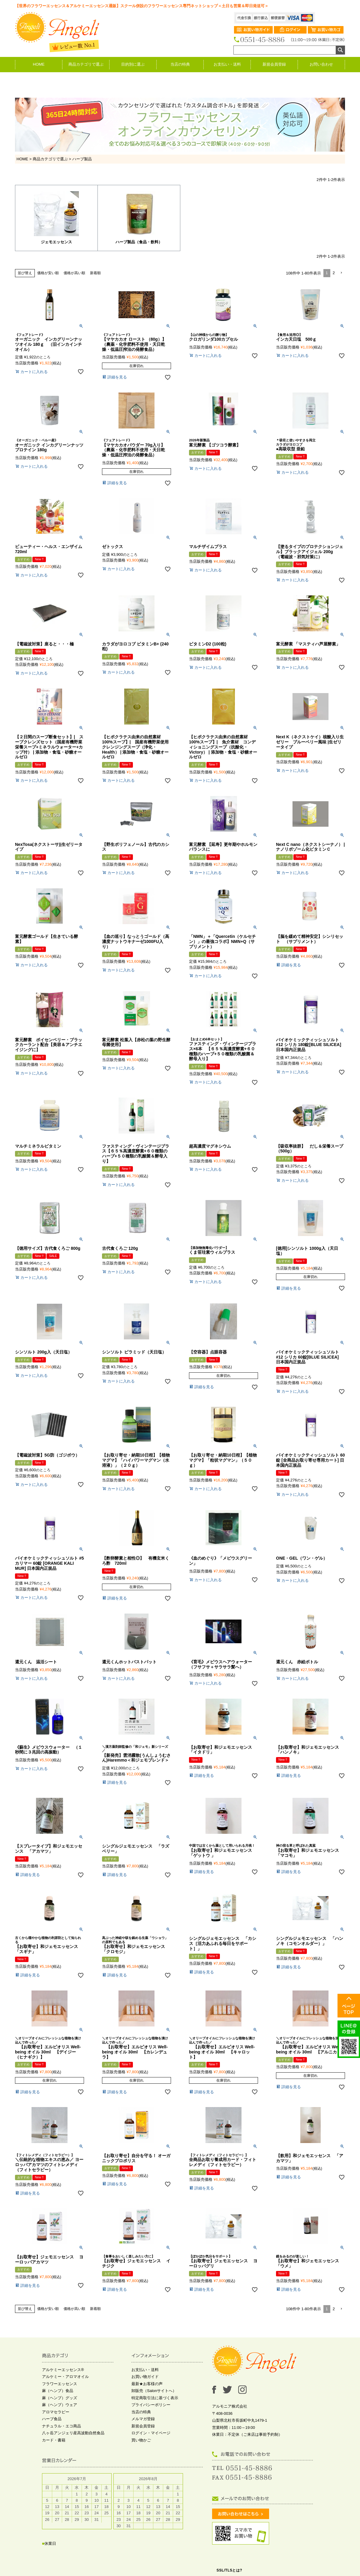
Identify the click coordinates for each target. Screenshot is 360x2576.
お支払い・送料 (227, 64)
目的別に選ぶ (133, 64)
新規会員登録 (274, 64)
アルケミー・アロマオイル (65, 2377)
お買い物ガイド (145, 2377)
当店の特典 (180, 64)
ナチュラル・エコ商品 (61, 2426)
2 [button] (334, 273)
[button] (341, 273)
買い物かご (141, 2440)
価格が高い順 (74, 273)
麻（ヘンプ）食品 (57, 2391)
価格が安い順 (48, 273)
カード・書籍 (53, 2440)
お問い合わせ (321, 64)
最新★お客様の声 (147, 2384)
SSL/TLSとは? (229, 2571)
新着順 (95, 273)
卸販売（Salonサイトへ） (153, 2391)
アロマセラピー (55, 2412)
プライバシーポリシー (150, 2405)
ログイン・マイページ (150, 2433)
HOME (39, 64)
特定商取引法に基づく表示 (154, 2398)
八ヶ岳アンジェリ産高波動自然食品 (73, 2433)
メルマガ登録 (143, 2419)
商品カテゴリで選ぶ (86, 64)
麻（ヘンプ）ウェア (59, 2405)
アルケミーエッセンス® (63, 2370)
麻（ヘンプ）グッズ (59, 2398)
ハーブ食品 (52, 2419)
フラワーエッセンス (59, 2384)
